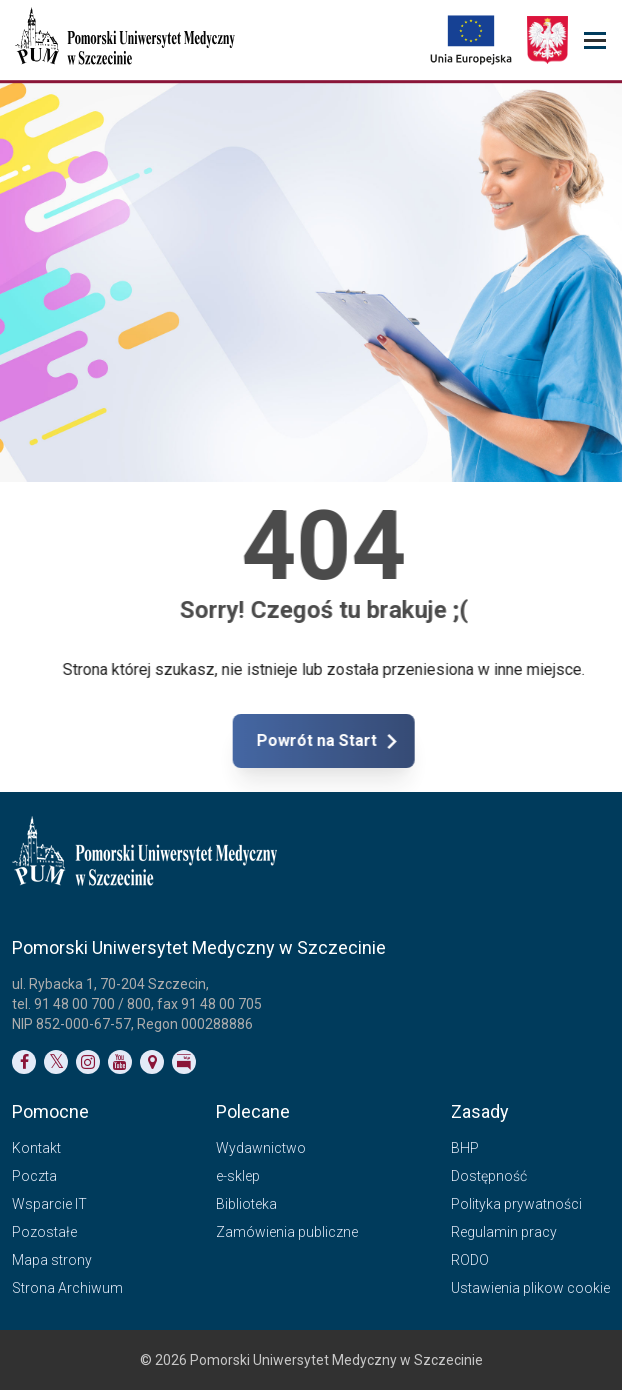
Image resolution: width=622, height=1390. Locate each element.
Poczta (34, 1176)
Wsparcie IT (49, 1204)
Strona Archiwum (67, 1288)
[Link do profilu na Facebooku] (24, 1062)
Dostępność (489, 1176)
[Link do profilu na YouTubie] (120, 1062)
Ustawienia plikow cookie (530, 1288)
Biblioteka (246, 1204)
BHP (465, 1148)
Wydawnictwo (261, 1148)
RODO (470, 1260)
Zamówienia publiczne (287, 1232)
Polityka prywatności (516, 1204)
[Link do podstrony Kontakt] (152, 1062)
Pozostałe (44, 1232)
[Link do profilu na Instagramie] (88, 1062)
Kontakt (36, 1148)
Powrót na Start (388, 741)
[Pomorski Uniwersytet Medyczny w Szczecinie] (127, 40)
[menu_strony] (595, 40)
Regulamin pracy (504, 1232)
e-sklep (238, 1176)
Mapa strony (52, 1260)
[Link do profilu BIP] (184, 1062)
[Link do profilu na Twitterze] (56, 1062)
